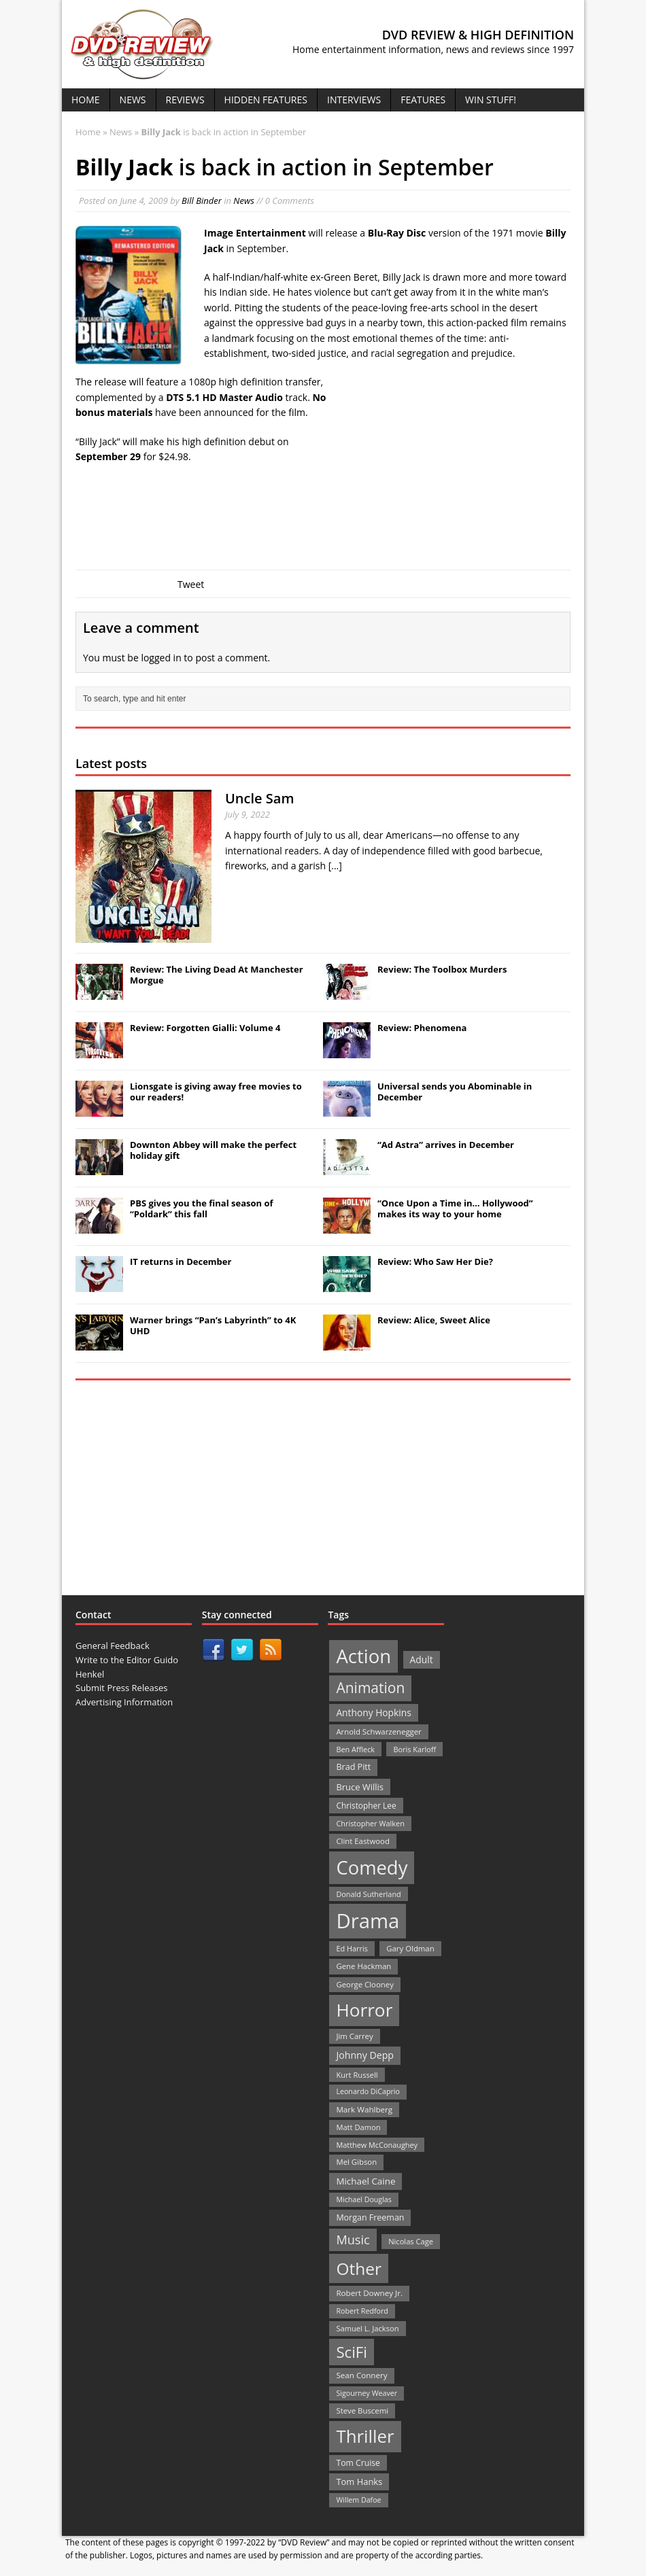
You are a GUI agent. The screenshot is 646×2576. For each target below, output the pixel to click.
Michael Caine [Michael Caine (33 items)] (365, 2181)
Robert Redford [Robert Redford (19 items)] (362, 2311)
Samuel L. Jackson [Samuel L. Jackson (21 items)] (367, 2328)
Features (423, 99)
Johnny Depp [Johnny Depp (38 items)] (365, 2055)
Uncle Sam (259, 798)
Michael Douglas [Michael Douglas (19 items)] (363, 2199)
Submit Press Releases (121, 1688)
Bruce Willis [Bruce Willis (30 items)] (360, 1787)
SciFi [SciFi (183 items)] (351, 2352)
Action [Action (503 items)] (363, 1656)
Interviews (354, 99)
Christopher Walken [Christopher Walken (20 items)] (370, 1823)
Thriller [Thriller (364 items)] (365, 2436)
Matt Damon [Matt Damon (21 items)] (358, 2127)
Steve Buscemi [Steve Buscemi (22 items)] (362, 2410)
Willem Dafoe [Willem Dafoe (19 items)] (358, 2500)
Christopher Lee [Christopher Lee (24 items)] (366, 1805)
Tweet (190, 584)
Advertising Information (124, 1702)
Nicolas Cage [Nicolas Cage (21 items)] (410, 2241)
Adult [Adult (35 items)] (421, 1659)
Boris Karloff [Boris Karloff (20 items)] (414, 1749)
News (133, 99)
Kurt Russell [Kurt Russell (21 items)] (356, 2075)
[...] (335, 865)
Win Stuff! (490, 99)
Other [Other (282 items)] (358, 2268)
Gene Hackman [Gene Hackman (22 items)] (363, 1966)
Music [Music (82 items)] (352, 2239)
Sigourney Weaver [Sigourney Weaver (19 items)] (366, 2393)
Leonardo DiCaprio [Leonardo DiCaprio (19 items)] (368, 2091)
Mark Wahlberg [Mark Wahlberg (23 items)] (364, 2109)
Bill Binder (202, 200)
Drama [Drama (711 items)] (367, 1920)
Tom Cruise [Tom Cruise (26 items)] (358, 2463)
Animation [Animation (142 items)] (370, 1687)
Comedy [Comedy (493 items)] (371, 1867)
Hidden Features (265, 99)
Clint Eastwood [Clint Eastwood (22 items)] (362, 1841)
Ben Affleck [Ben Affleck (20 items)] (355, 1749)
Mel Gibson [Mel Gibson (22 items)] (356, 2162)
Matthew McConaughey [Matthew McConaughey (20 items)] (377, 2145)
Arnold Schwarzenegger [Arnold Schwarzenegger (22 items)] (378, 1731)
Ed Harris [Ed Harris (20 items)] (351, 1948)
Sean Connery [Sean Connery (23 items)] (361, 2375)
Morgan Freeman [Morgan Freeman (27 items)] (370, 2217)
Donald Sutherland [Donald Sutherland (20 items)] (368, 1894)
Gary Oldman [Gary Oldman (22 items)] (410, 1948)
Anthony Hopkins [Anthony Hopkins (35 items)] (373, 1712)
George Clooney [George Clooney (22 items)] (364, 1984)
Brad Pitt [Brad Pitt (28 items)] (353, 1767)
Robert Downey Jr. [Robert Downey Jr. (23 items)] (369, 2293)
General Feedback (112, 1645)
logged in (161, 657)
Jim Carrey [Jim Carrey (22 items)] (354, 2036)
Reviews (185, 99)
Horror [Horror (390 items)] (364, 2010)
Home (85, 99)
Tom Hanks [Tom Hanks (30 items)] (359, 2481)
